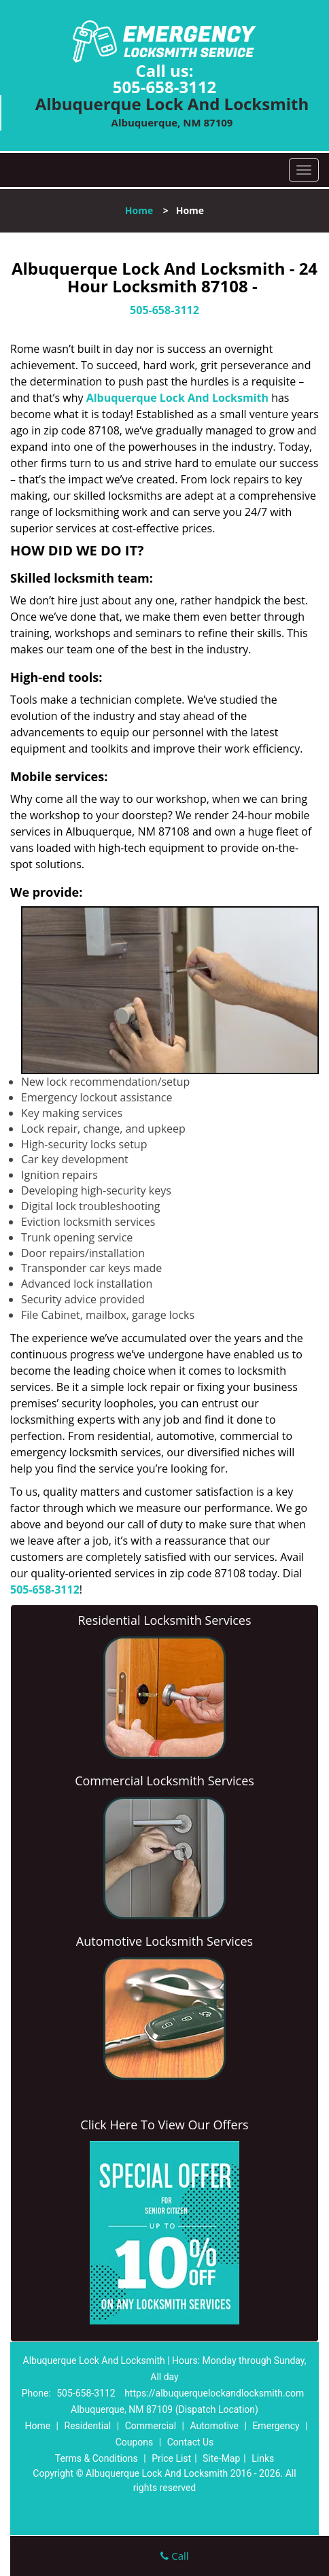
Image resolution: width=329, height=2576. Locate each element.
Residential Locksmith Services (164, 1620)
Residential (88, 2425)
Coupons (135, 2442)
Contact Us (190, 2442)
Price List (171, 2458)
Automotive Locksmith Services (164, 1941)
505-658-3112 (165, 86)
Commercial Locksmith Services (164, 1780)
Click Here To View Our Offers (164, 2124)
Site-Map (221, 2458)
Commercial (150, 2425)
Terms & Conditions (96, 2458)
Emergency (275, 2425)
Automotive (214, 2425)
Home (139, 210)
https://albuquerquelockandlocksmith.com (214, 2393)
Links (263, 2458)
